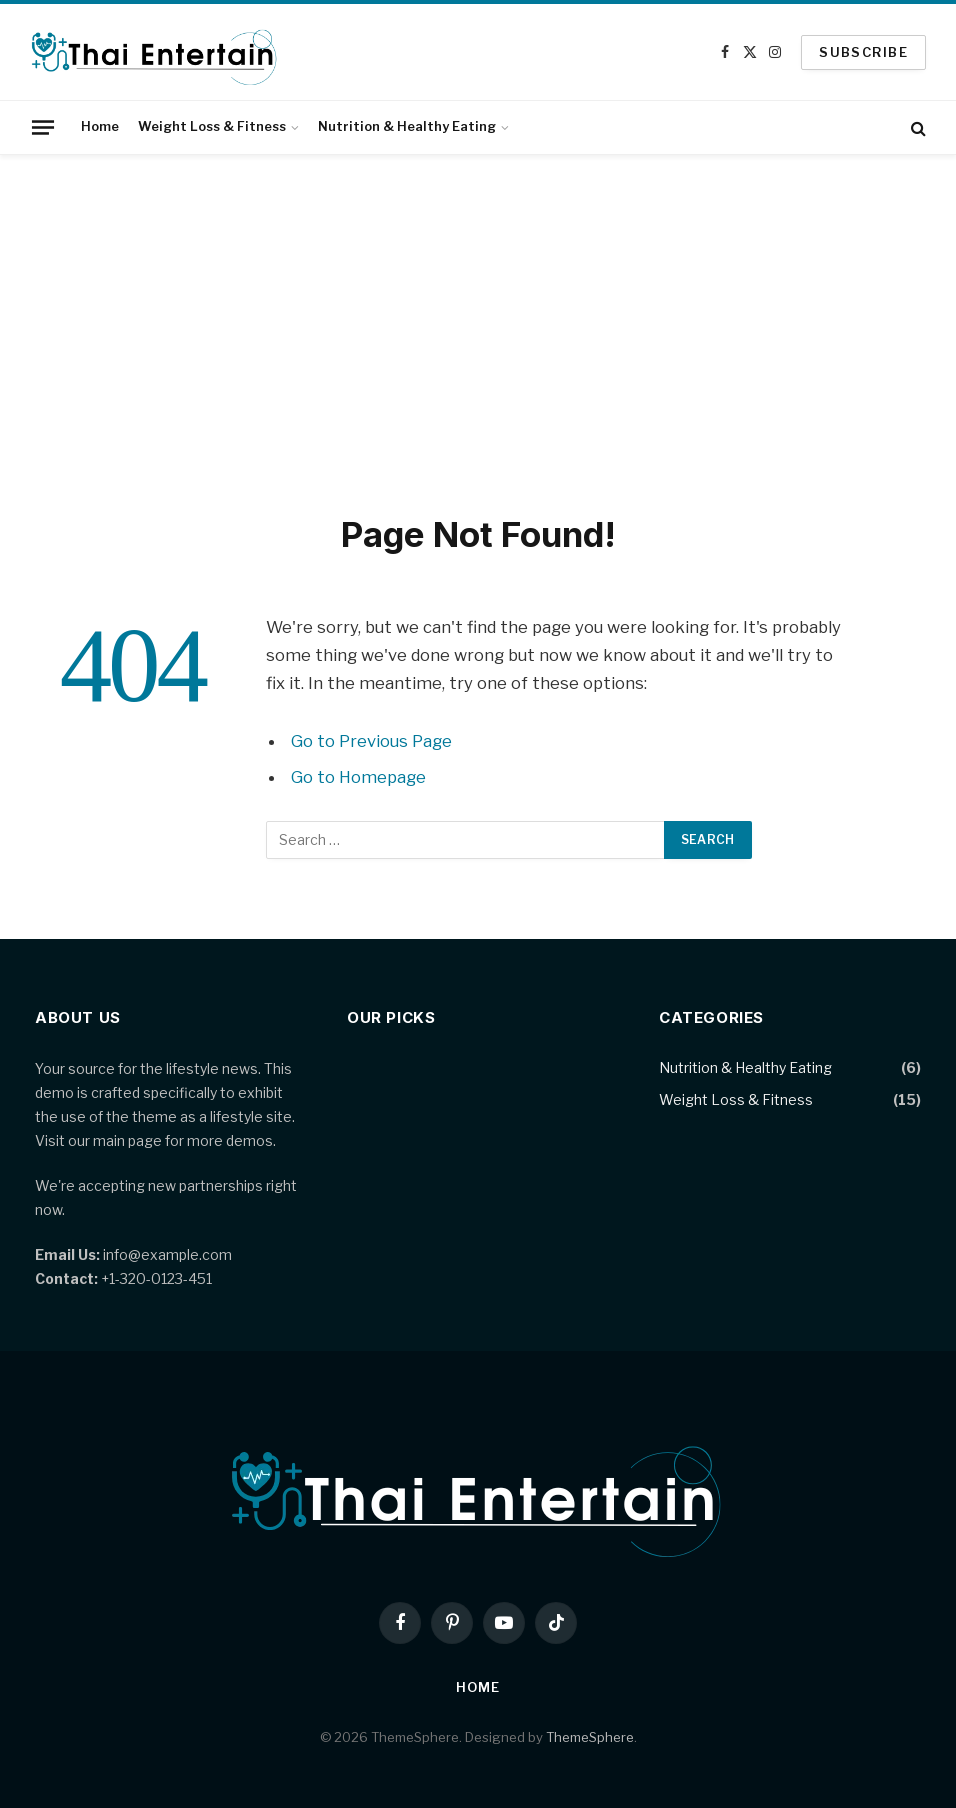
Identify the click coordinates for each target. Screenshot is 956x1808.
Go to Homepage (358, 777)
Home (100, 126)
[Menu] (43, 127)
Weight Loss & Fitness (212, 126)
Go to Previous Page (371, 741)
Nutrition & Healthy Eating (407, 126)
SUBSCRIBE (863, 52)
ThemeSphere (590, 1737)
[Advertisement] (478, 330)
